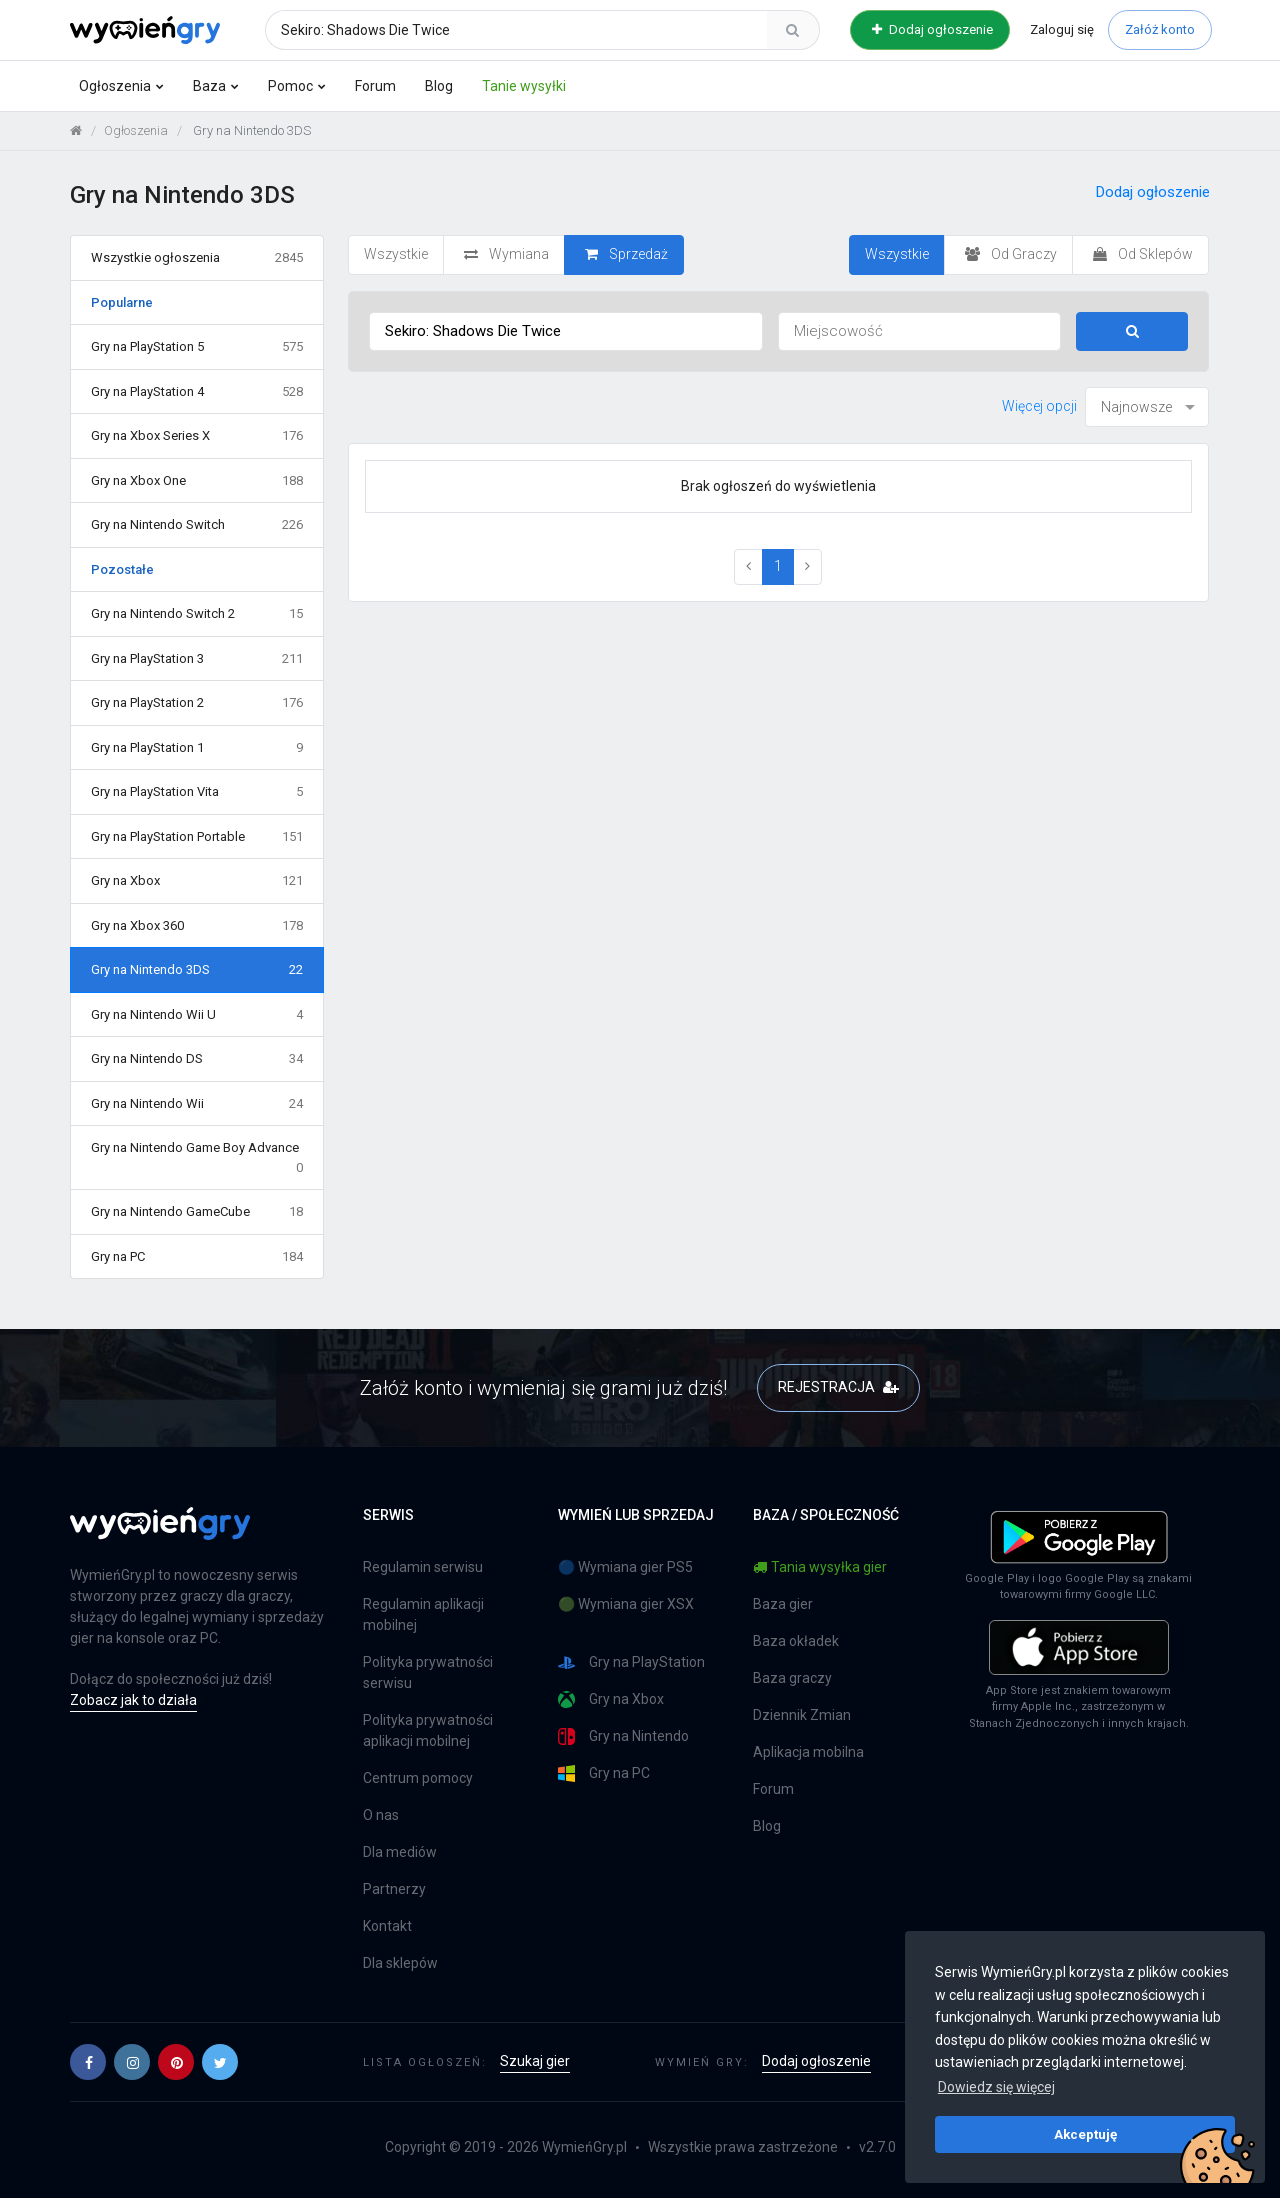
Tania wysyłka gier (820, 1567)
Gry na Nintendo (623, 1736)
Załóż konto (1160, 29)
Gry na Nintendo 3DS (197, 970)
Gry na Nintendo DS (197, 1059)
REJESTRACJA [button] (838, 1387)
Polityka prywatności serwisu (428, 1672)
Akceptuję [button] (1085, 2134)
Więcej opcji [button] (1039, 406)
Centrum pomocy (418, 1778)
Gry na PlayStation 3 (197, 659)
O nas (381, 1815)
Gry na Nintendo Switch (197, 525)
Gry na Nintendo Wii (197, 1104)
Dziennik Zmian (802, 1715)
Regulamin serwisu (423, 1567)
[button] (88, 2062)
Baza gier (783, 1604)
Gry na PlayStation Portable (197, 837)
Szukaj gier (535, 2061)
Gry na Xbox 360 (197, 926)
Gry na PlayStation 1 (197, 748)
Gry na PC (197, 1257)
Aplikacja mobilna (808, 1752)
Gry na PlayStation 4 (197, 392)
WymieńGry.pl (584, 2147)
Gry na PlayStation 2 (197, 703)
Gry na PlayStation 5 (197, 347)
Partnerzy (394, 1889)
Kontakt (387, 1926)
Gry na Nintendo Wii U (197, 1015)
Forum (375, 86)
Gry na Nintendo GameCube (197, 1212)
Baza (209, 86)
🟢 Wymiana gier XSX (626, 1604)
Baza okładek (796, 1641)
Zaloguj (1062, 29)
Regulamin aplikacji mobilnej (423, 1614)
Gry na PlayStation (631, 1662)
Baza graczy (792, 1678)
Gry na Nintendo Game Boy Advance (197, 1158)
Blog (439, 86)
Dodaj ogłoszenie (932, 29)
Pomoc (290, 86)
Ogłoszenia (115, 86)
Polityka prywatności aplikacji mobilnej (428, 1730)
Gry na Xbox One (197, 481)
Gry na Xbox (197, 881)
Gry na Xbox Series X (197, 436)
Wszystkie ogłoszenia (197, 258)
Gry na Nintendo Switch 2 (197, 614)
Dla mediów (400, 1852)
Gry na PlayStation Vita (197, 792)
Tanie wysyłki (524, 86)
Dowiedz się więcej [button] (996, 2087)
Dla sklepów (400, 1963)
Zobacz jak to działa (133, 1700)
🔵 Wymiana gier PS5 (625, 1567)
